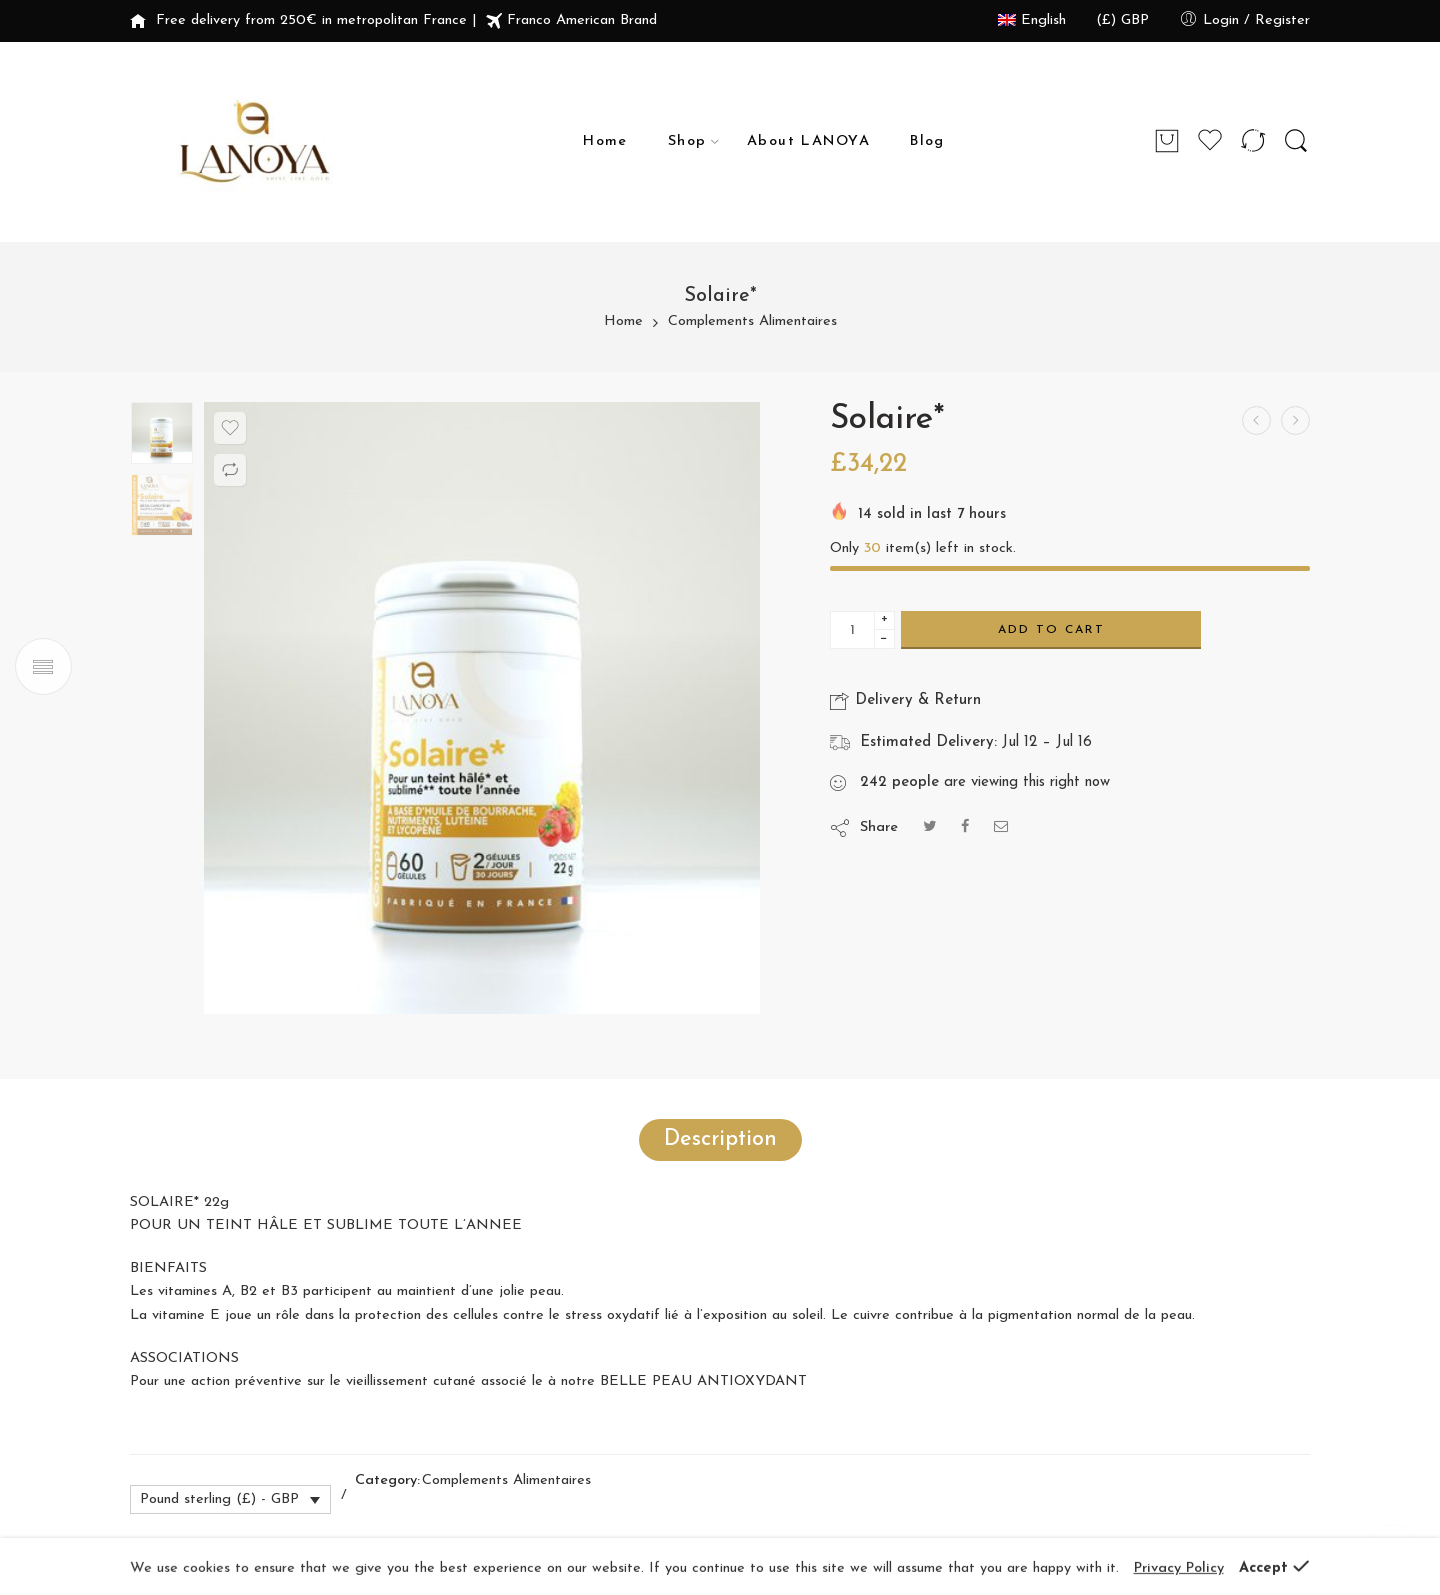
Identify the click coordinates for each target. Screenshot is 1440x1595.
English (1032, 20)
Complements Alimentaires (752, 322)
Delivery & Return (905, 701)
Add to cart (1051, 630)
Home (605, 141)
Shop (687, 142)
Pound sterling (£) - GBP (219, 1499)
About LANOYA (808, 141)
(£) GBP (1122, 20)
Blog (927, 141)
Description (720, 1139)
